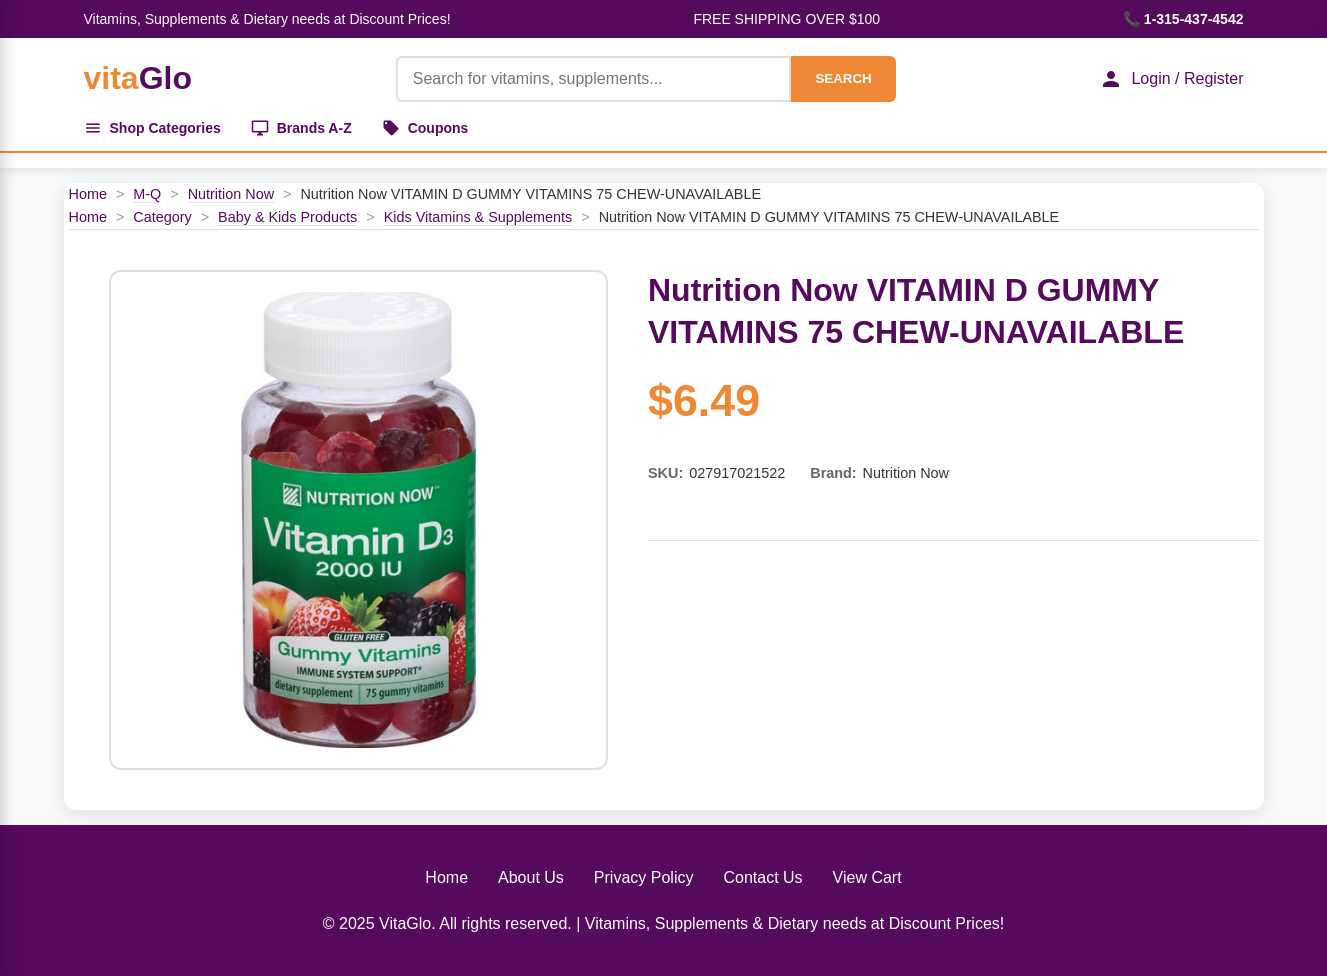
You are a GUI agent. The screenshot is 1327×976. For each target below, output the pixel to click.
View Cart (867, 877)
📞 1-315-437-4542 (1183, 19)
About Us (531, 877)
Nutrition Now (231, 194)
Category (162, 217)
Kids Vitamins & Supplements (478, 217)
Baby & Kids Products (287, 217)
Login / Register (1171, 79)
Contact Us (762, 877)
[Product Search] (594, 79)
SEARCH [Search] (843, 78)
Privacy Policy (644, 877)
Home (88, 194)
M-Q (147, 194)
